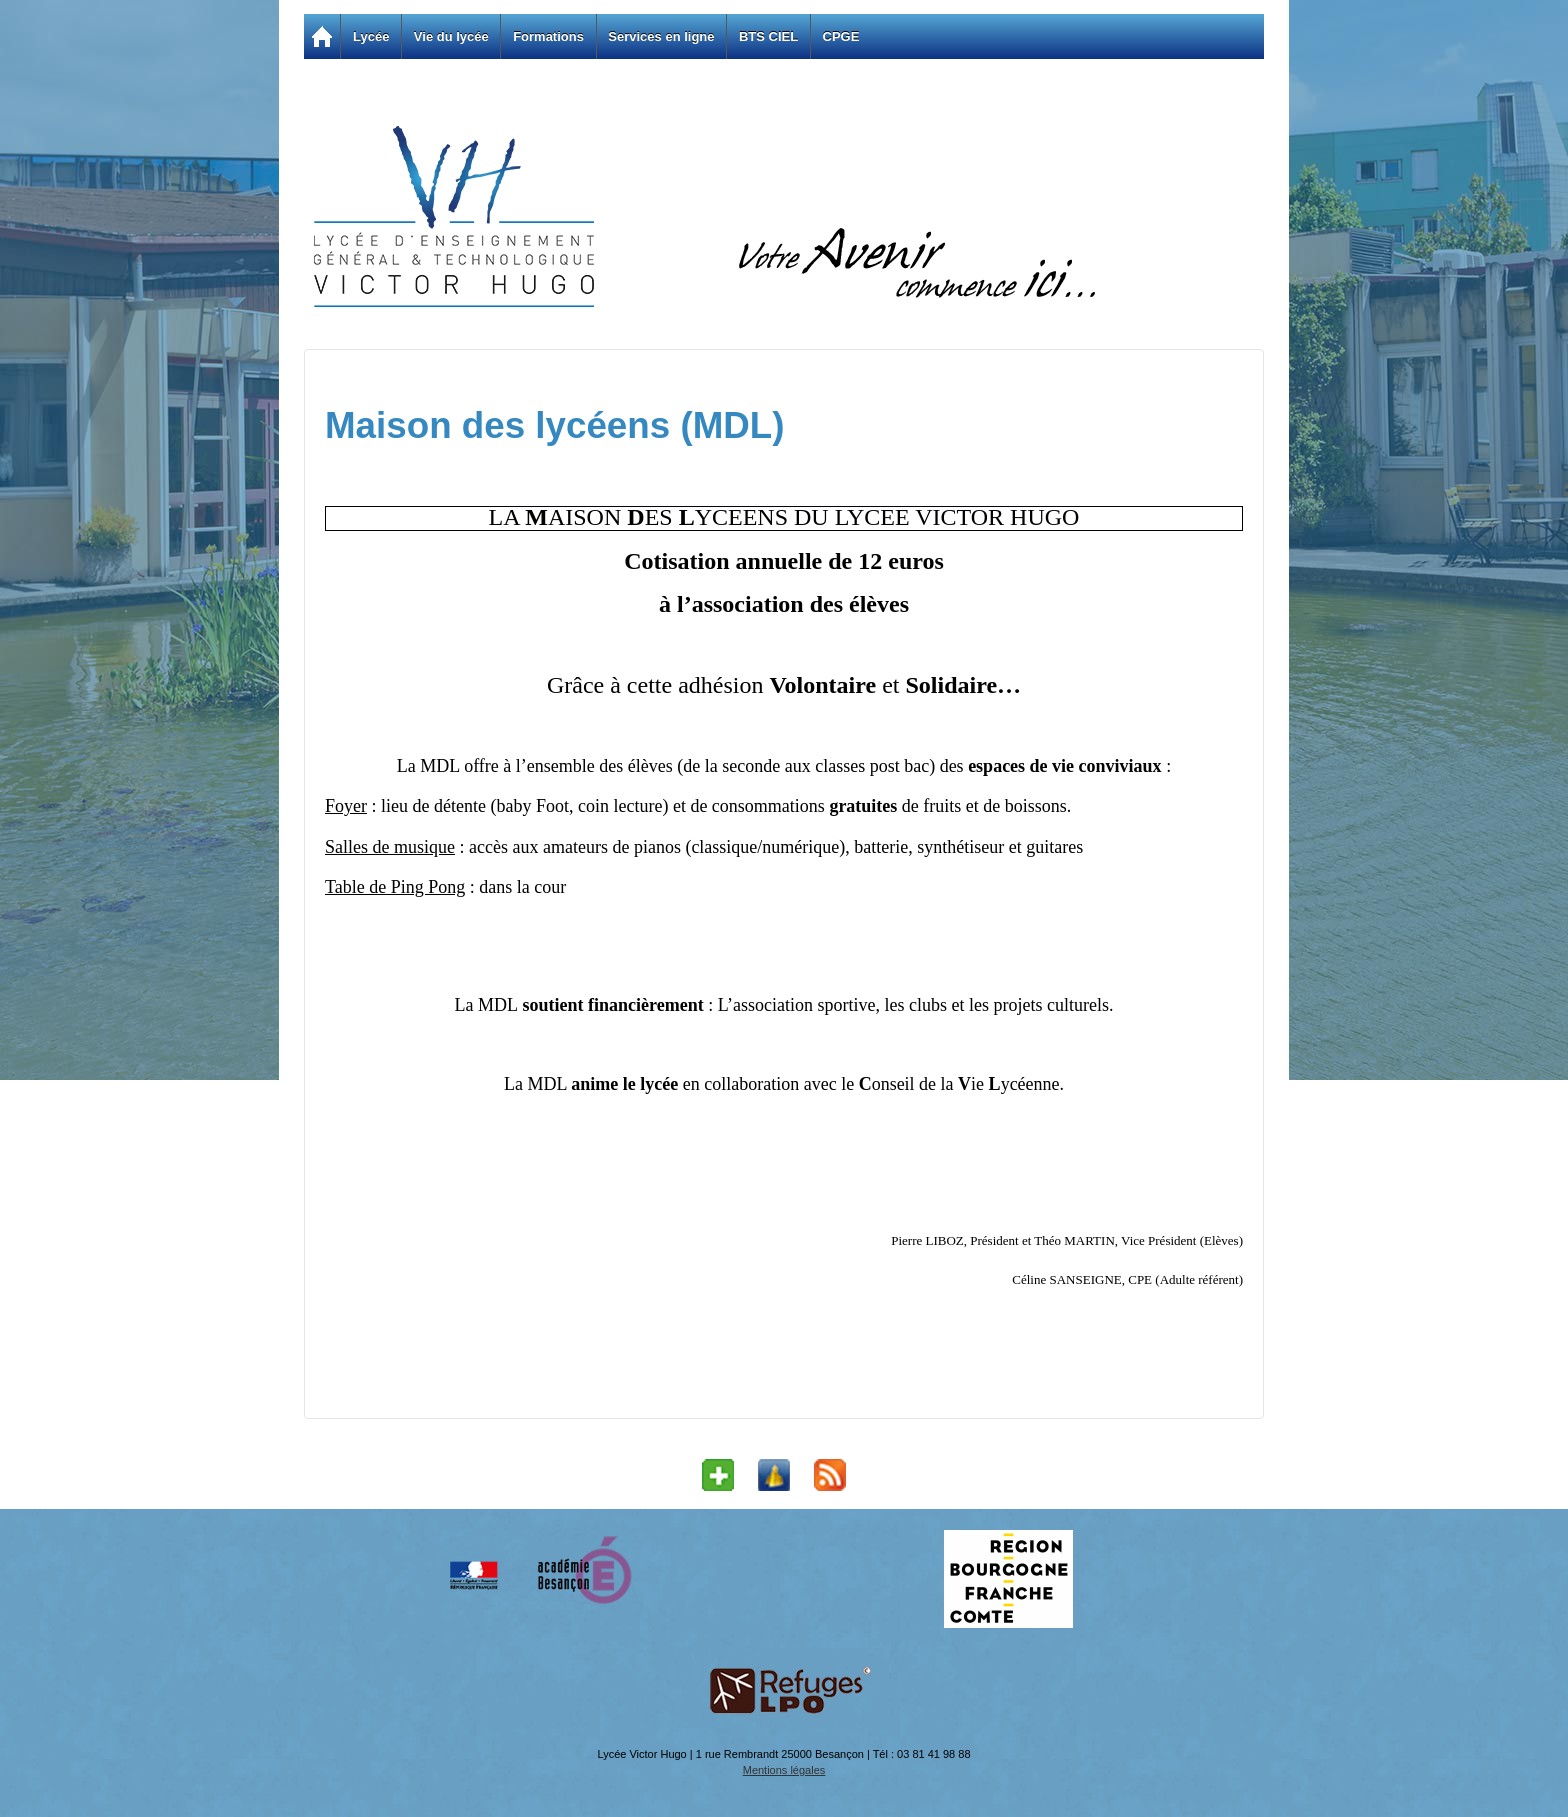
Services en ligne (661, 36)
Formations (548, 36)
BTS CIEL (768, 36)
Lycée (371, 36)
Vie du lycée (451, 36)
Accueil (322, 36)
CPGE (841, 36)
